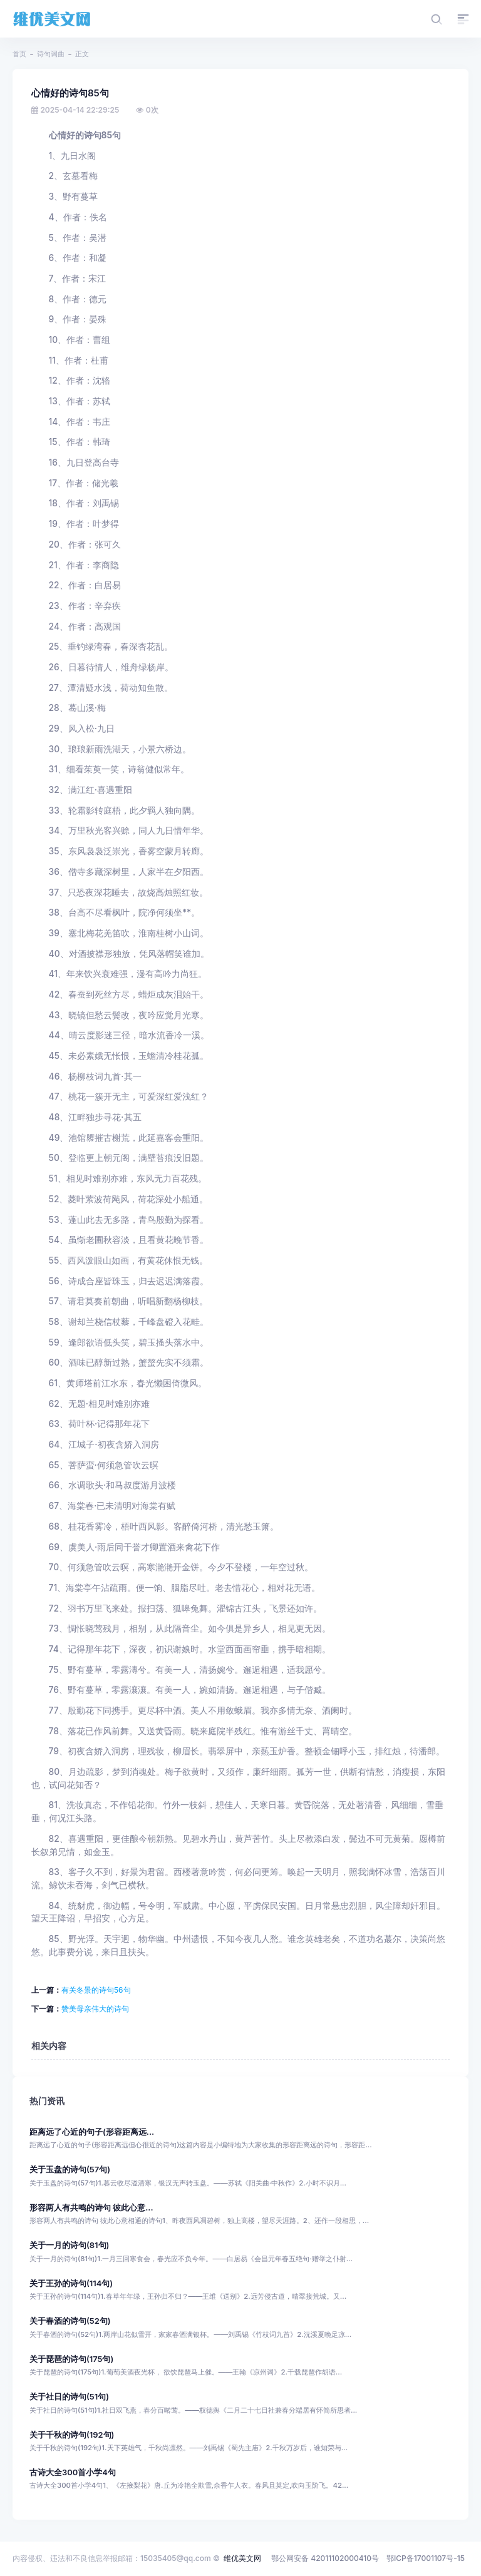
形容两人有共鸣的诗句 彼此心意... (91, 2207)
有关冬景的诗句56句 (96, 1990)
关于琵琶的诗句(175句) (71, 2359)
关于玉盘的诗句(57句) (69, 2169)
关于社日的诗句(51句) (69, 2396)
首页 (19, 53)
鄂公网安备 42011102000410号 (325, 2558)
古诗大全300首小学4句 (72, 2472)
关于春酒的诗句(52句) (70, 2321)
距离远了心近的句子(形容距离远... (91, 2132)
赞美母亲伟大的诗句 (95, 2008)
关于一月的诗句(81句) (69, 2245)
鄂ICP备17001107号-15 (425, 2558)
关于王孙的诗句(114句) (71, 2283)
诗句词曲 (51, 53)
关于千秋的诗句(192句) (71, 2435)
